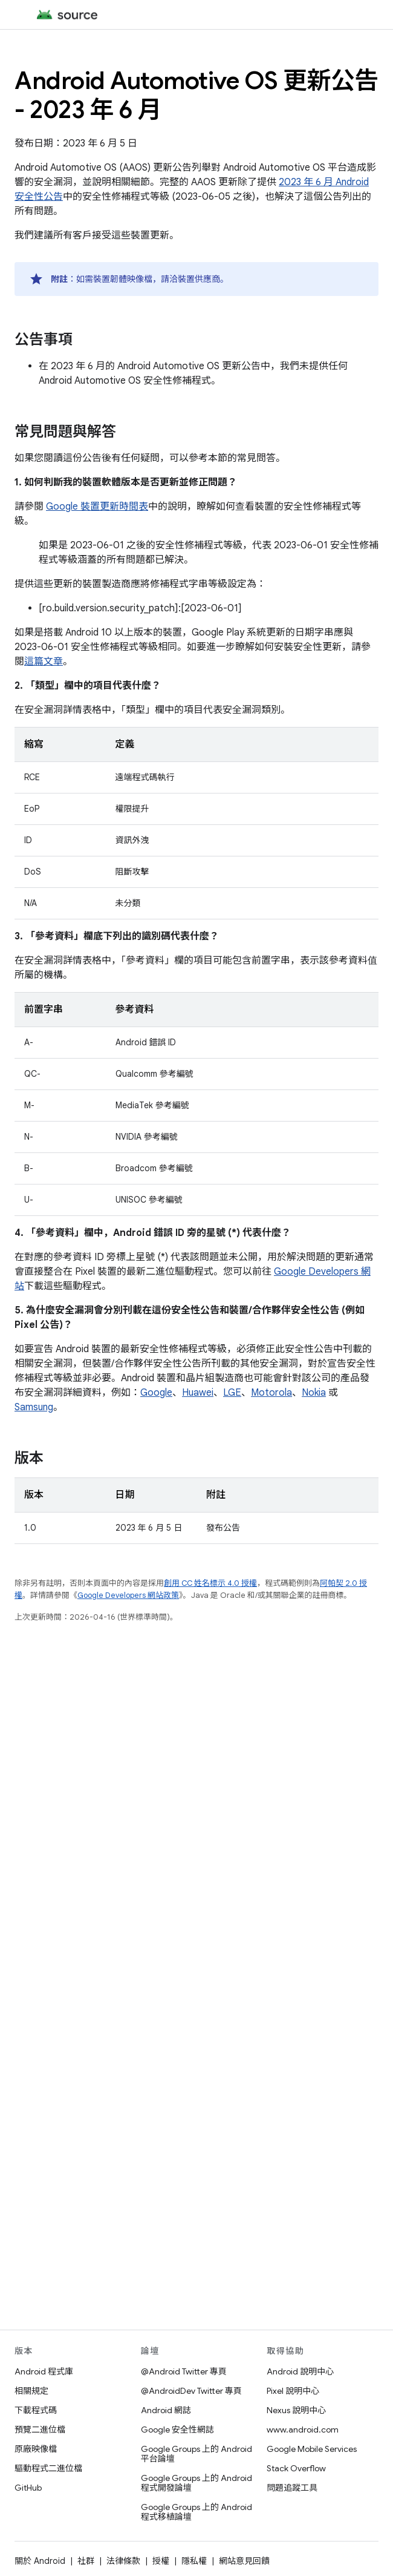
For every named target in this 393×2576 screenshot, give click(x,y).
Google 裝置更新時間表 (97, 507)
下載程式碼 (36, 2410)
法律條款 (123, 2561)
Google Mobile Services (312, 2448)
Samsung (34, 1407)
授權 (160, 2561)
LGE (232, 1393)
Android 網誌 (166, 2410)
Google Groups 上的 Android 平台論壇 (196, 2453)
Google (156, 1393)
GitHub (28, 2487)
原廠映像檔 (36, 2448)
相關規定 (31, 2390)
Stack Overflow (296, 2468)
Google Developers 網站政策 (128, 1595)
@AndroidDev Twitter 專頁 (191, 2390)
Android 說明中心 (300, 2371)
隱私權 (194, 2561)
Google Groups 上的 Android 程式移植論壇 (196, 2512)
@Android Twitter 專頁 (184, 2371)
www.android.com (303, 2429)
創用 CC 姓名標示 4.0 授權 (210, 1583)
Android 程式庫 (44, 2371)
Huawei (197, 1393)
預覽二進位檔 (40, 2429)
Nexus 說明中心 (296, 2410)
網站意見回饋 (244, 2561)
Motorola (271, 1393)
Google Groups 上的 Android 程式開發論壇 (196, 2482)
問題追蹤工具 (292, 2487)
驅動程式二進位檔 (48, 2468)
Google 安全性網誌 (177, 2429)
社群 (85, 2561)
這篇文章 (43, 662)
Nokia (314, 1393)
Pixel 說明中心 (293, 2390)
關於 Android (40, 2561)
